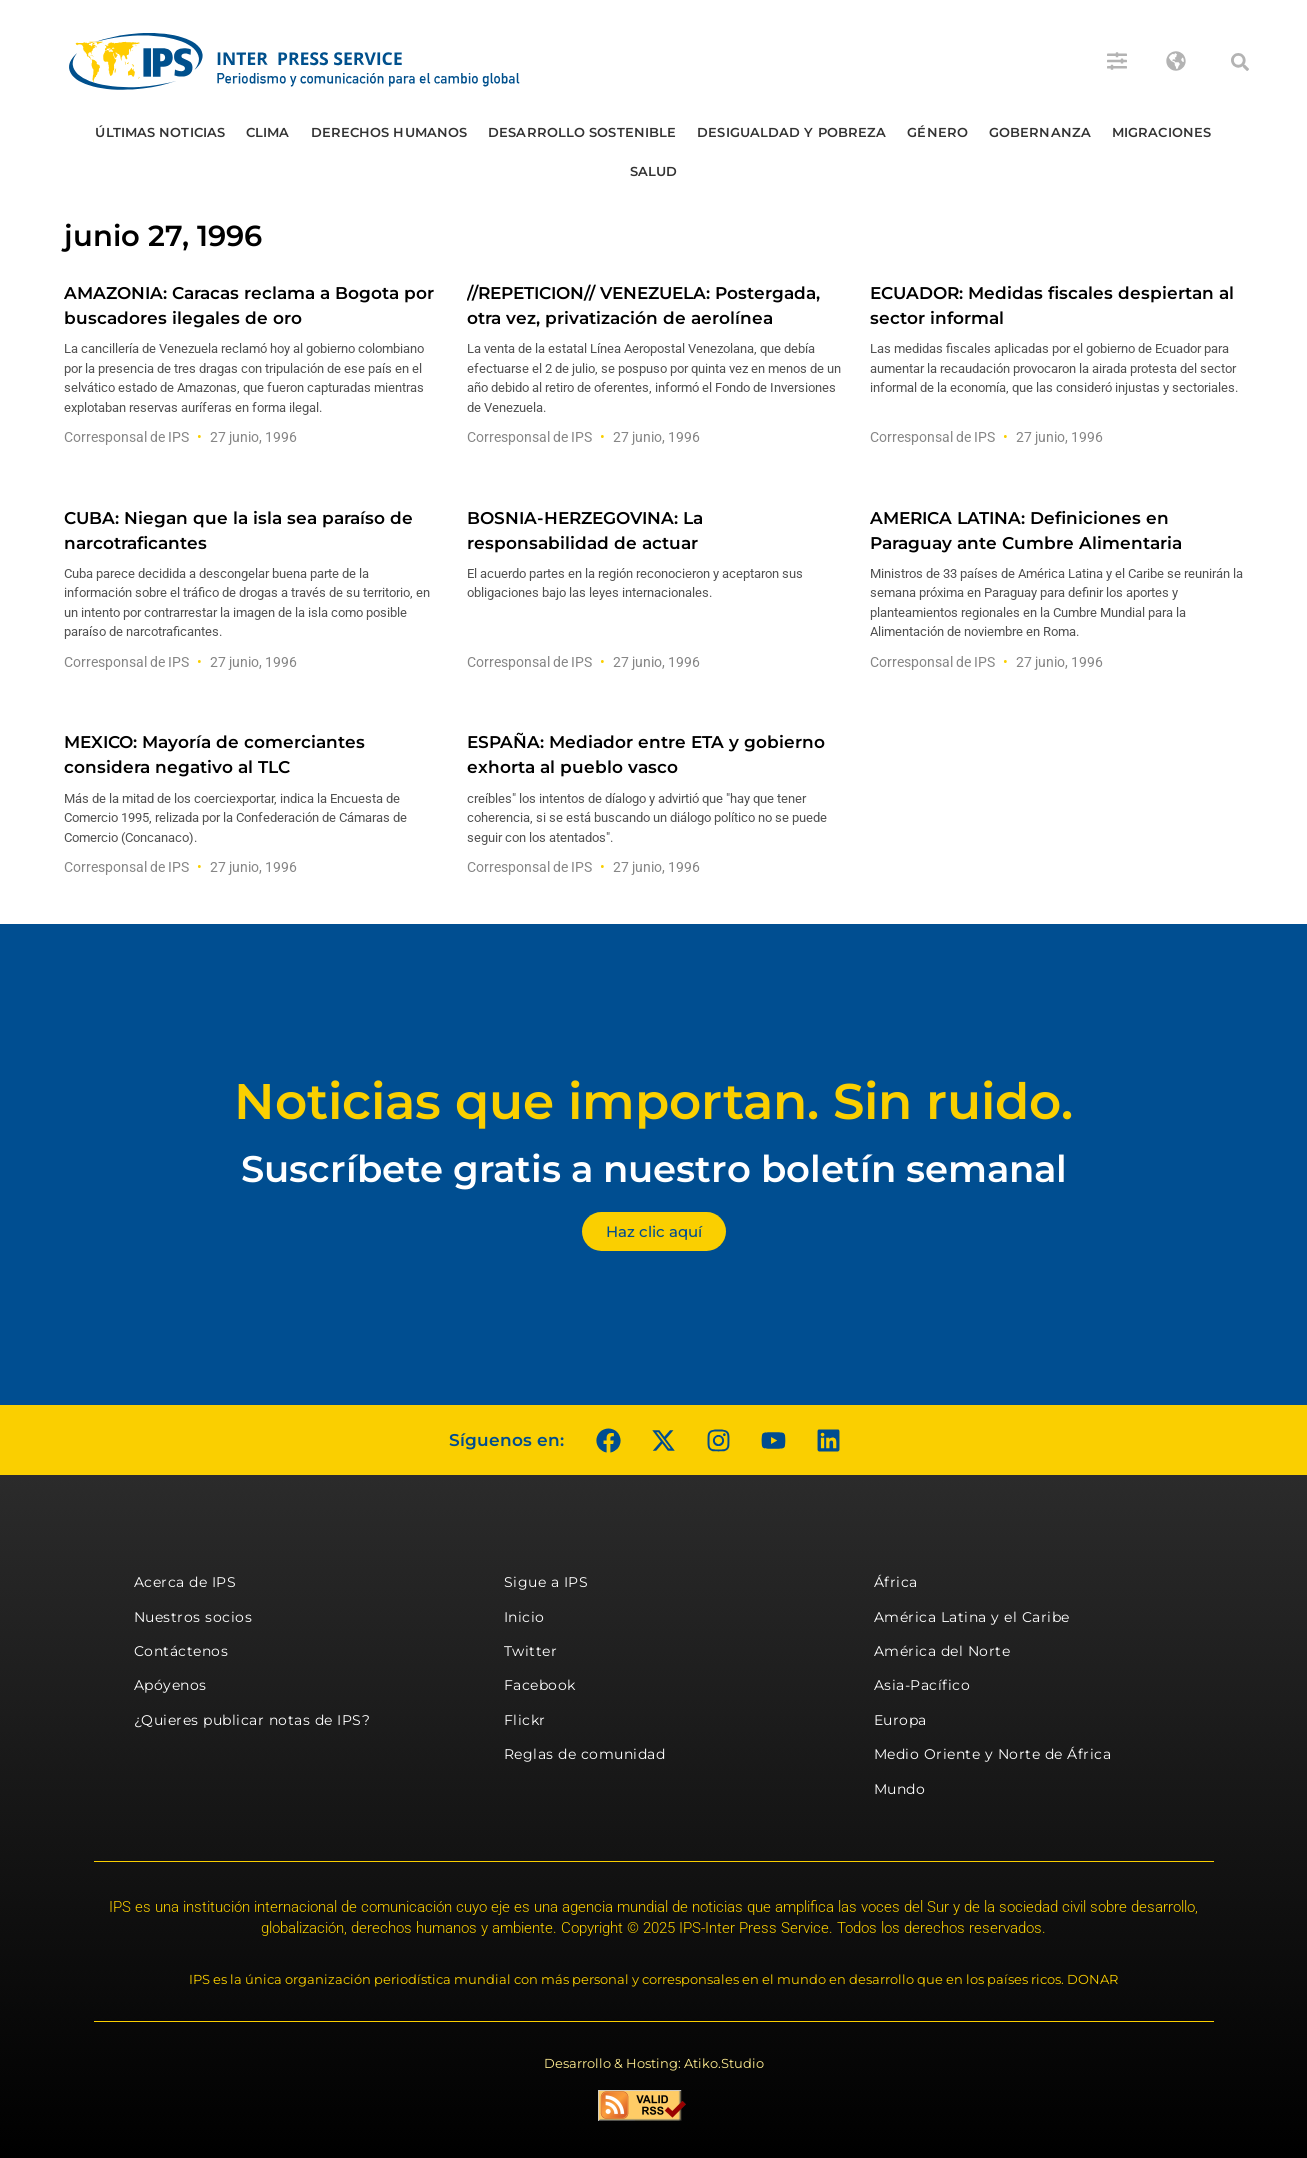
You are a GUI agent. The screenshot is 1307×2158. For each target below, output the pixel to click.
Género (937, 132)
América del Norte (942, 1651)
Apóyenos (170, 1685)
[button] (1240, 62)
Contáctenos (181, 1651)
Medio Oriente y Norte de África (993, 1754)
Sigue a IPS (546, 1582)
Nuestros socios (193, 1617)
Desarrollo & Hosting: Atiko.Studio (654, 2063)
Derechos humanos (389, 132)
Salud (654, 171)
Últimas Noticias (160, 132)
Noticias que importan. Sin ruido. (653, 1101)
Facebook (540, 1685)
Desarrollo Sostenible (582, 132)
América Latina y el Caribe (972, 1617)
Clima (268, 132)
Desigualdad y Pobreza (791, 132)
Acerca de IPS (185, 1582)
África (896, 1582)
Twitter (531, 1651)
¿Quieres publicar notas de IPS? (252, 1720)
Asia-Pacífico (922, 1685)
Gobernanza (1040, 132)
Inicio (524, 1617)
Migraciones (1161, 132)
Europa (900, 1720)
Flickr (525, 1720)
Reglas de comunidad (585, 1754)
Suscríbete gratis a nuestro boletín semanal (654, 1168)
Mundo (900, 1789)
